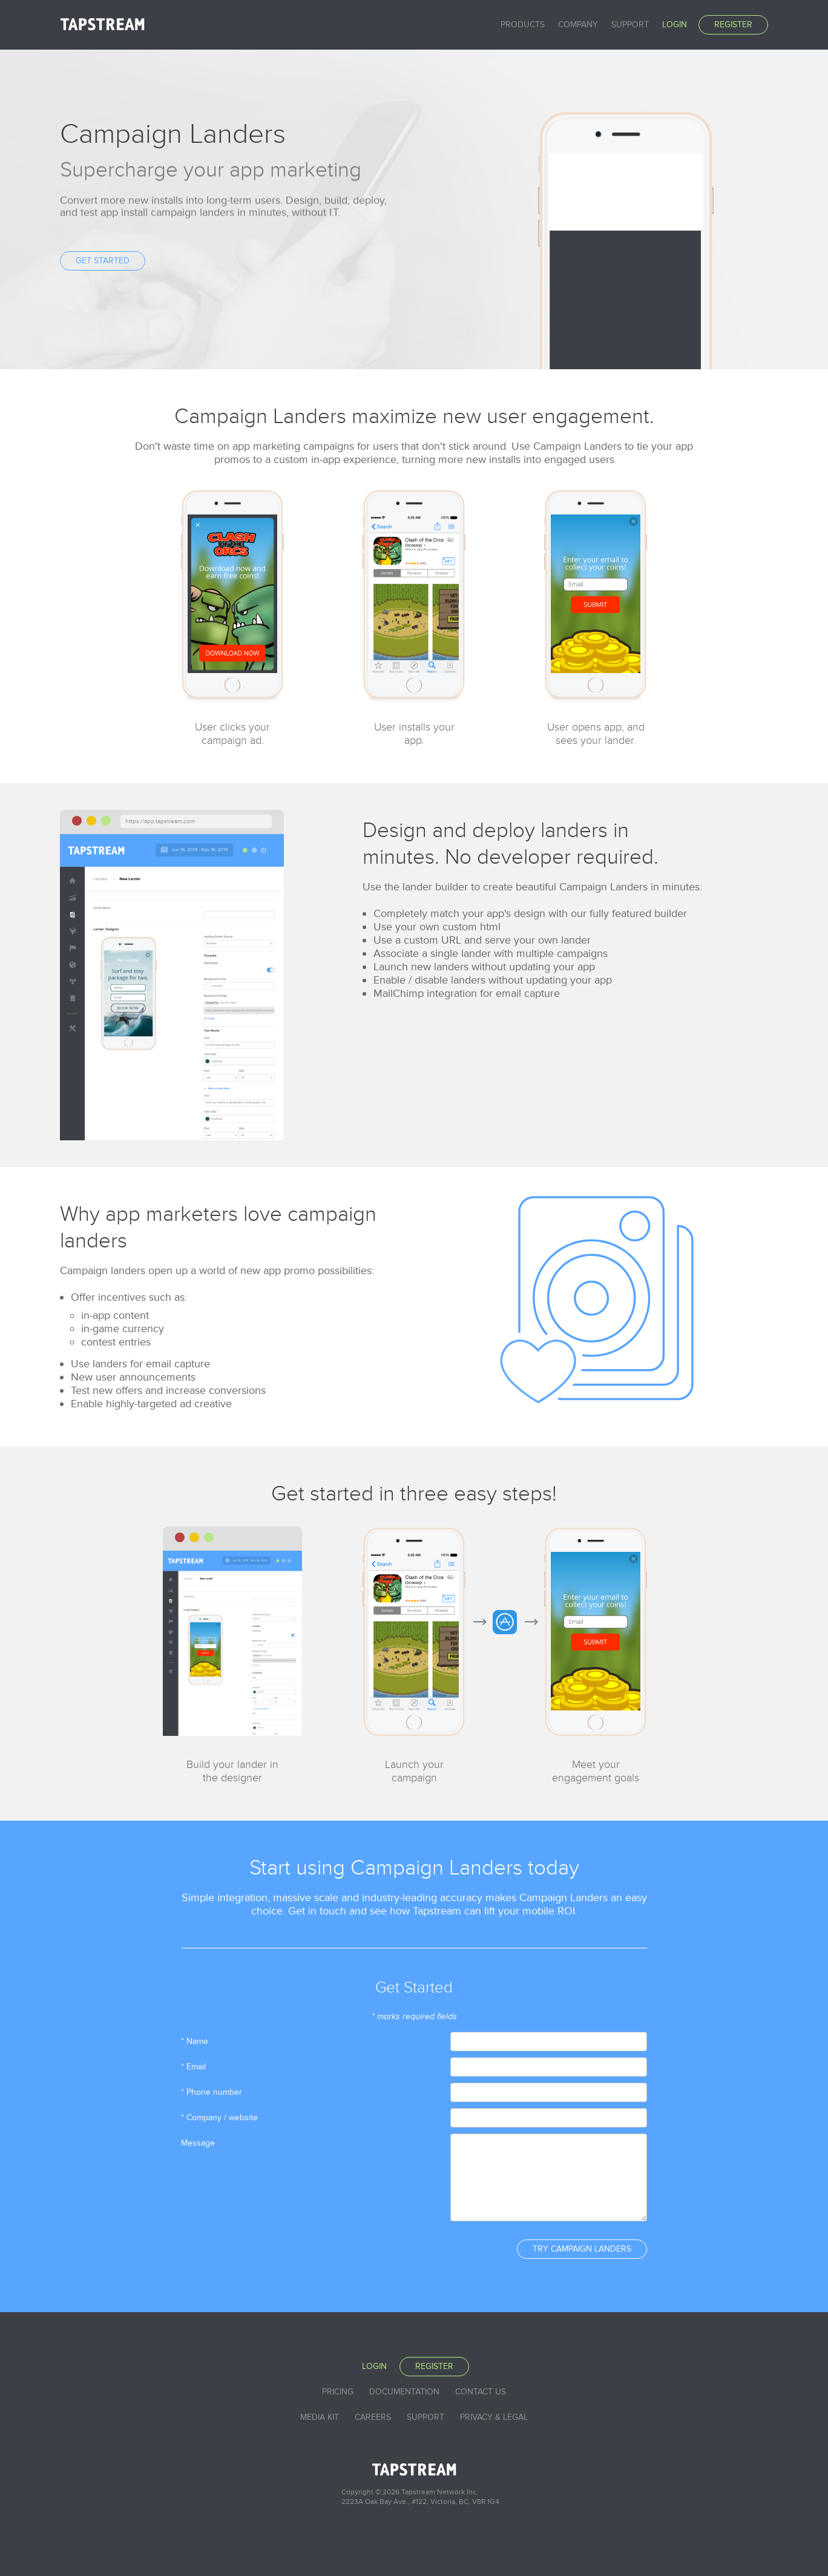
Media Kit (319, 2417)
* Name (194, 2041)
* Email (193, 2067)
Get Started (103, 260)
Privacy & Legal (494, 2417)
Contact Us (480, 2392)
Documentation (404, 2392)
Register (733, 24)
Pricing (337, 2392)
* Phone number (211, 2092)
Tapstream (102, 24)
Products (523, 24)
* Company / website (219, 2117)
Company (578, 24)
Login (674, 24)
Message (198, 2143)
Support (630, 24)
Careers (373, 2417)
